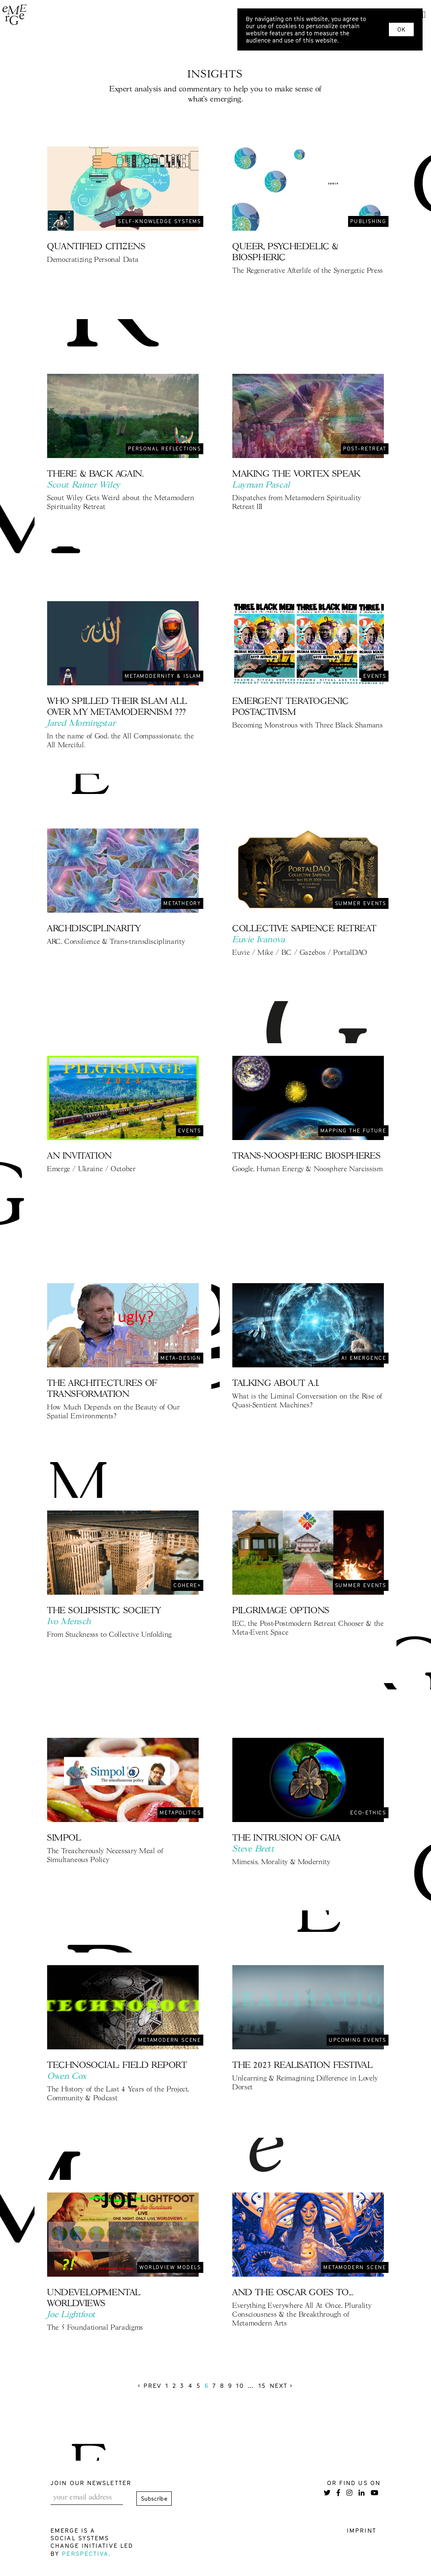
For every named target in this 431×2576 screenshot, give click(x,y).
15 (262, 2385)
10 (240, 2385)
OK (401, 29)
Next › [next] (281, 2385)
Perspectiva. (86, 2553)
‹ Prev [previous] (150, 2385)
